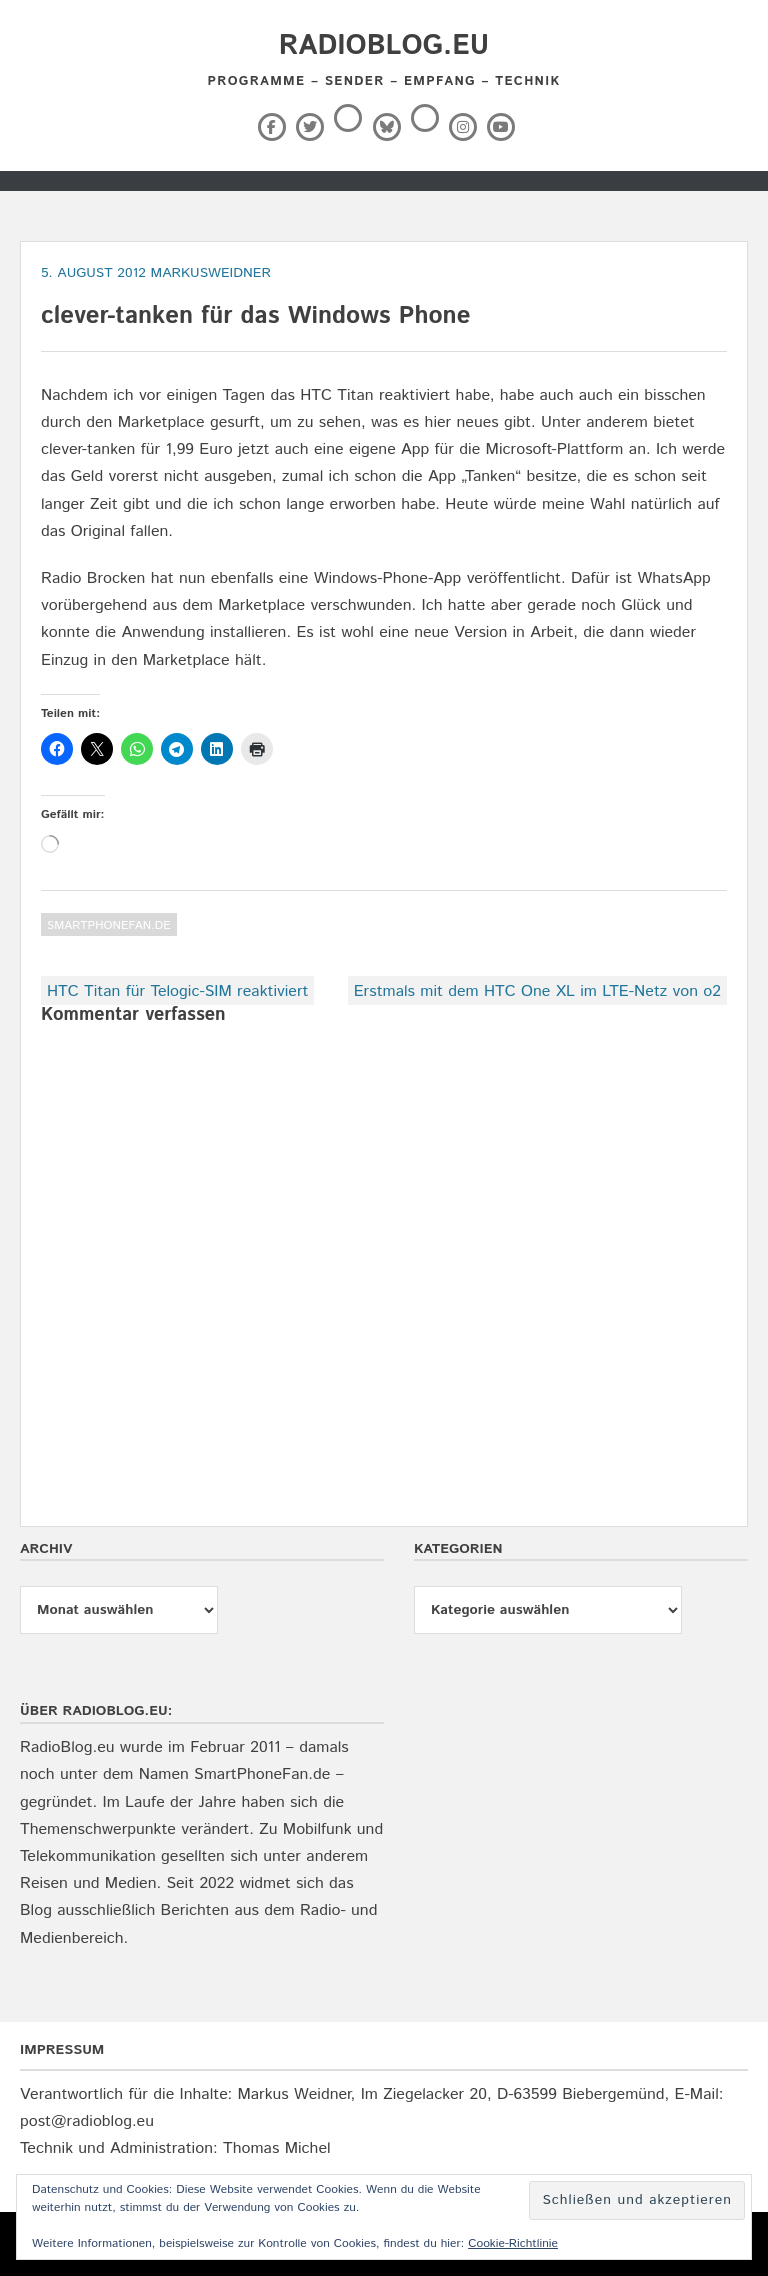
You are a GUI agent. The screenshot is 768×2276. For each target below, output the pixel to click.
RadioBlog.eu (384, 46)
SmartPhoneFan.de (109, 925)
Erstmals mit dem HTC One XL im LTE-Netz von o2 (537, 991)
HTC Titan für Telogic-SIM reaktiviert (177, 991)
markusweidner (210, 273)
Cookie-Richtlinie (513, 2243)
